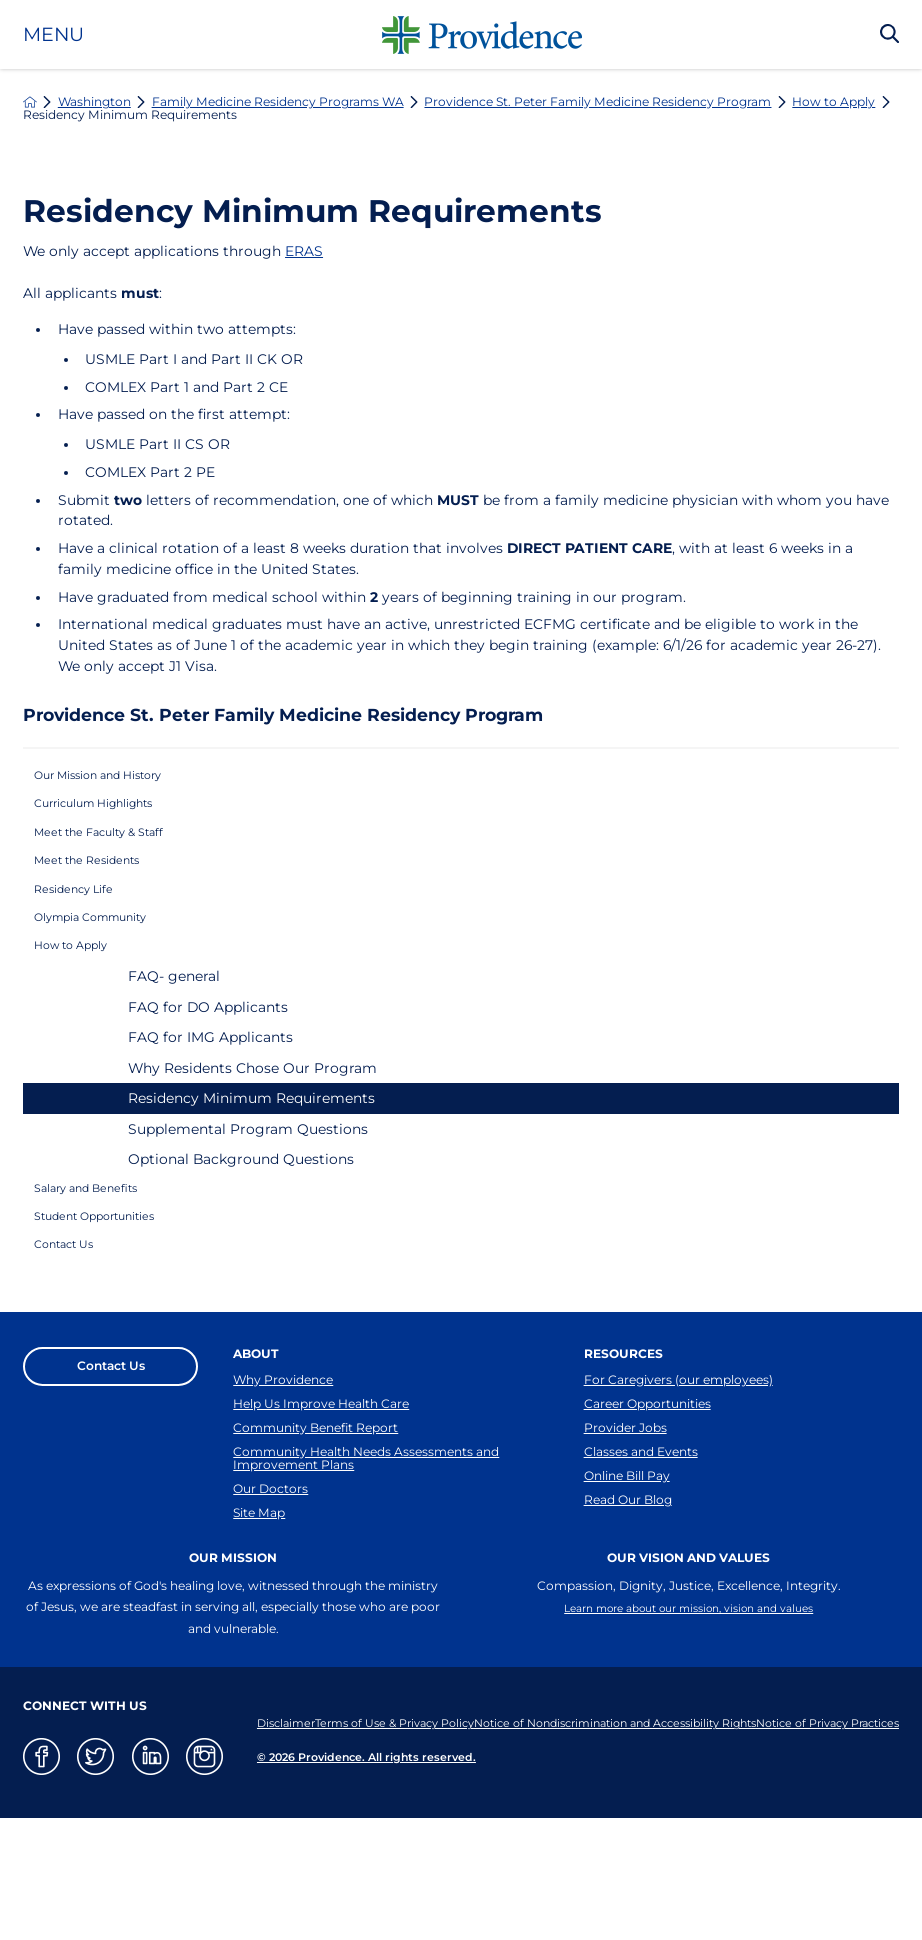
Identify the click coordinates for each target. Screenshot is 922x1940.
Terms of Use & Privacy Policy (441, 1831)
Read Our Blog (628, 1618)
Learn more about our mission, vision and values (688, 1732)
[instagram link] (204, 1877)
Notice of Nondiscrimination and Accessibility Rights (741, 1831)
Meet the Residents (104, 890)
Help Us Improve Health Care (321, 1493)
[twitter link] (95, 1877)
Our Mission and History (121, 780)
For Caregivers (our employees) (678, 1462)
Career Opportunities (647, 1493)
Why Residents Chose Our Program (252, 1125)
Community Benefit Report (315, 1524)
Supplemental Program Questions (248, 1186)
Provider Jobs (625, 1524)
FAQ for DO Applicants (208, 1064)
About (256, 1435)
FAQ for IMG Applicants (210, 1095)
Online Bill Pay (627, 1587)
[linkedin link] (150, 1877)
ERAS (304, 251)
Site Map (259, 1632)
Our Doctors (270, 1601)
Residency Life (87, 927)
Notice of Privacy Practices (316, 1855)
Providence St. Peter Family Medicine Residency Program (597, 102)
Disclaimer (268, 1831)
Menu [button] (53, 34)
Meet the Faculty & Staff (121, 854)
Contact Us (76, 1324)
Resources (623, 1435)
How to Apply (833, 102)
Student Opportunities (116, 1287)
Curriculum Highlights (116, 817)
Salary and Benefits (103, 1250)
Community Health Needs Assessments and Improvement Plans (366, 1563)
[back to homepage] (30, 102)
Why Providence (283, 1462)
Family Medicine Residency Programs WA (278, 102)
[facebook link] (41, 1877)
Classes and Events (641, 1556)
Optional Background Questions (241, 1217)
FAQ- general (174, 1034)
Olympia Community (111, 963)
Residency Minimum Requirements (251, 1156)
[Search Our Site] (889, 35)
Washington (94, 102)
